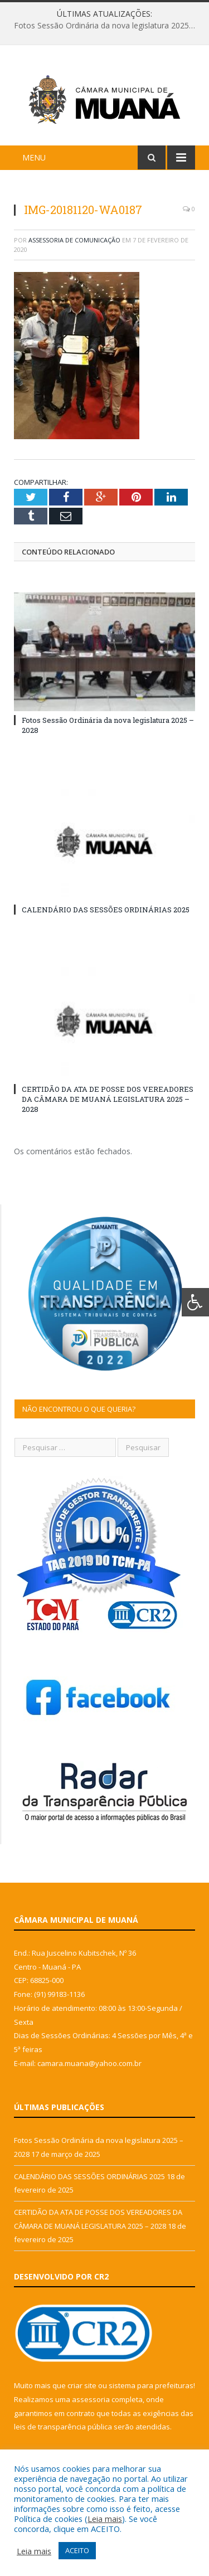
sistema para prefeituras (151, 2385)
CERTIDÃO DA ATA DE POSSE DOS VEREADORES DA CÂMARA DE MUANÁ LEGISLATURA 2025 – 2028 (107, 1099)
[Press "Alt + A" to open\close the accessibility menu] (195, 1302)
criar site (81, 2385)
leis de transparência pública (63, 2427)
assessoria (91, 2399)
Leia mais (105, 2518)
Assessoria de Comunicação (74, 240)
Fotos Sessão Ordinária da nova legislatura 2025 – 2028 (107, 26)
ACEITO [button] (77, 2550)
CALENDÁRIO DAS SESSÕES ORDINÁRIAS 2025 (105, 910)
